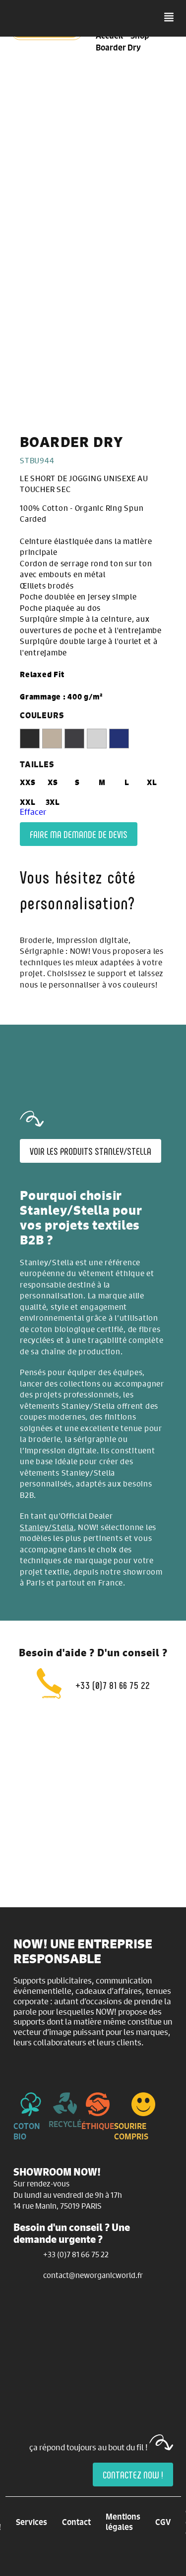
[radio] (30, 738)
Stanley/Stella (47, 1527)
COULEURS (41, 715)
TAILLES (37, 764)
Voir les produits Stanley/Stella (90, 1151)
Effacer (33, 811)
